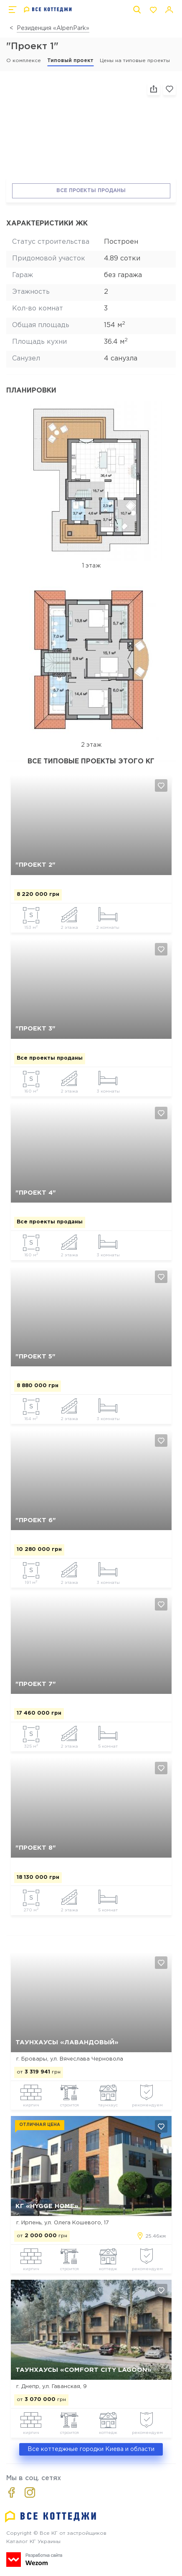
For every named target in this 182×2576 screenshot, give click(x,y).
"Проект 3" (35, 1028)
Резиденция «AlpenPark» (53, 28)
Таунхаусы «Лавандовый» (67, 2042)
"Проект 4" (35, 1192)
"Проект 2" (35, 865)
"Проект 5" (35, 1356)
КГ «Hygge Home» (46, 2206)
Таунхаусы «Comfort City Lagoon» (83, 2370)
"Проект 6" (35, 1520)
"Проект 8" (35, 1848)
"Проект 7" (35, 1684)
